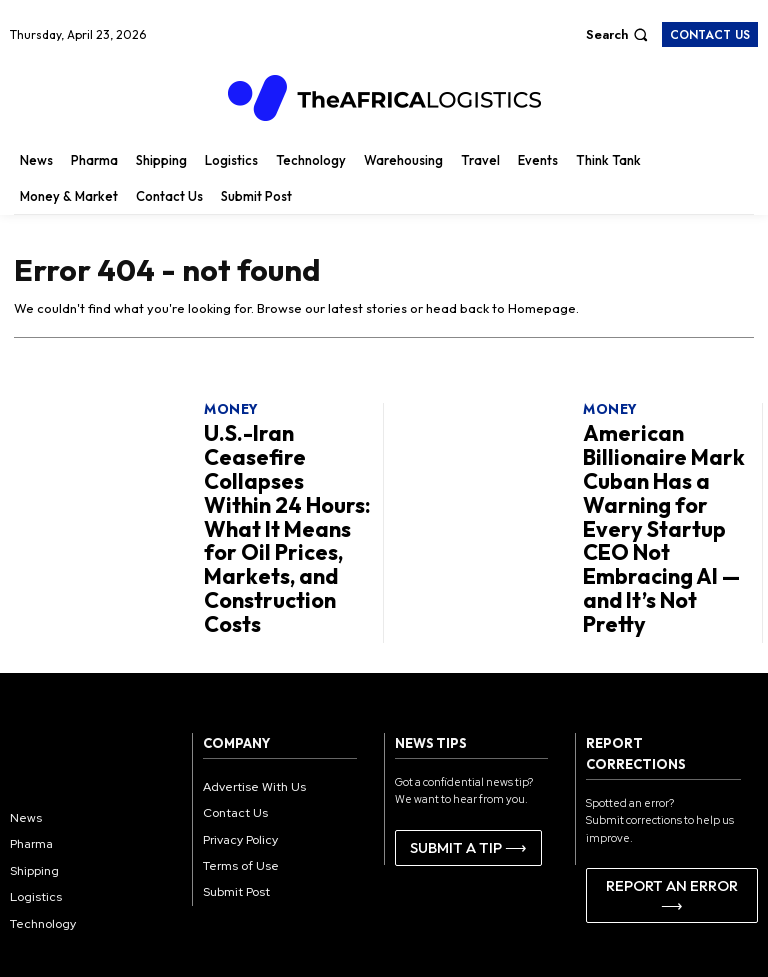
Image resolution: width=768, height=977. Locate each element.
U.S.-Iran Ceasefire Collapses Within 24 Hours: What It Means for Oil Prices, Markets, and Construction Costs (288, 478)
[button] (619, 34)
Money (230, 410)
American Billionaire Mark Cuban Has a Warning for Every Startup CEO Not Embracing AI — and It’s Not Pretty (667, 478)
